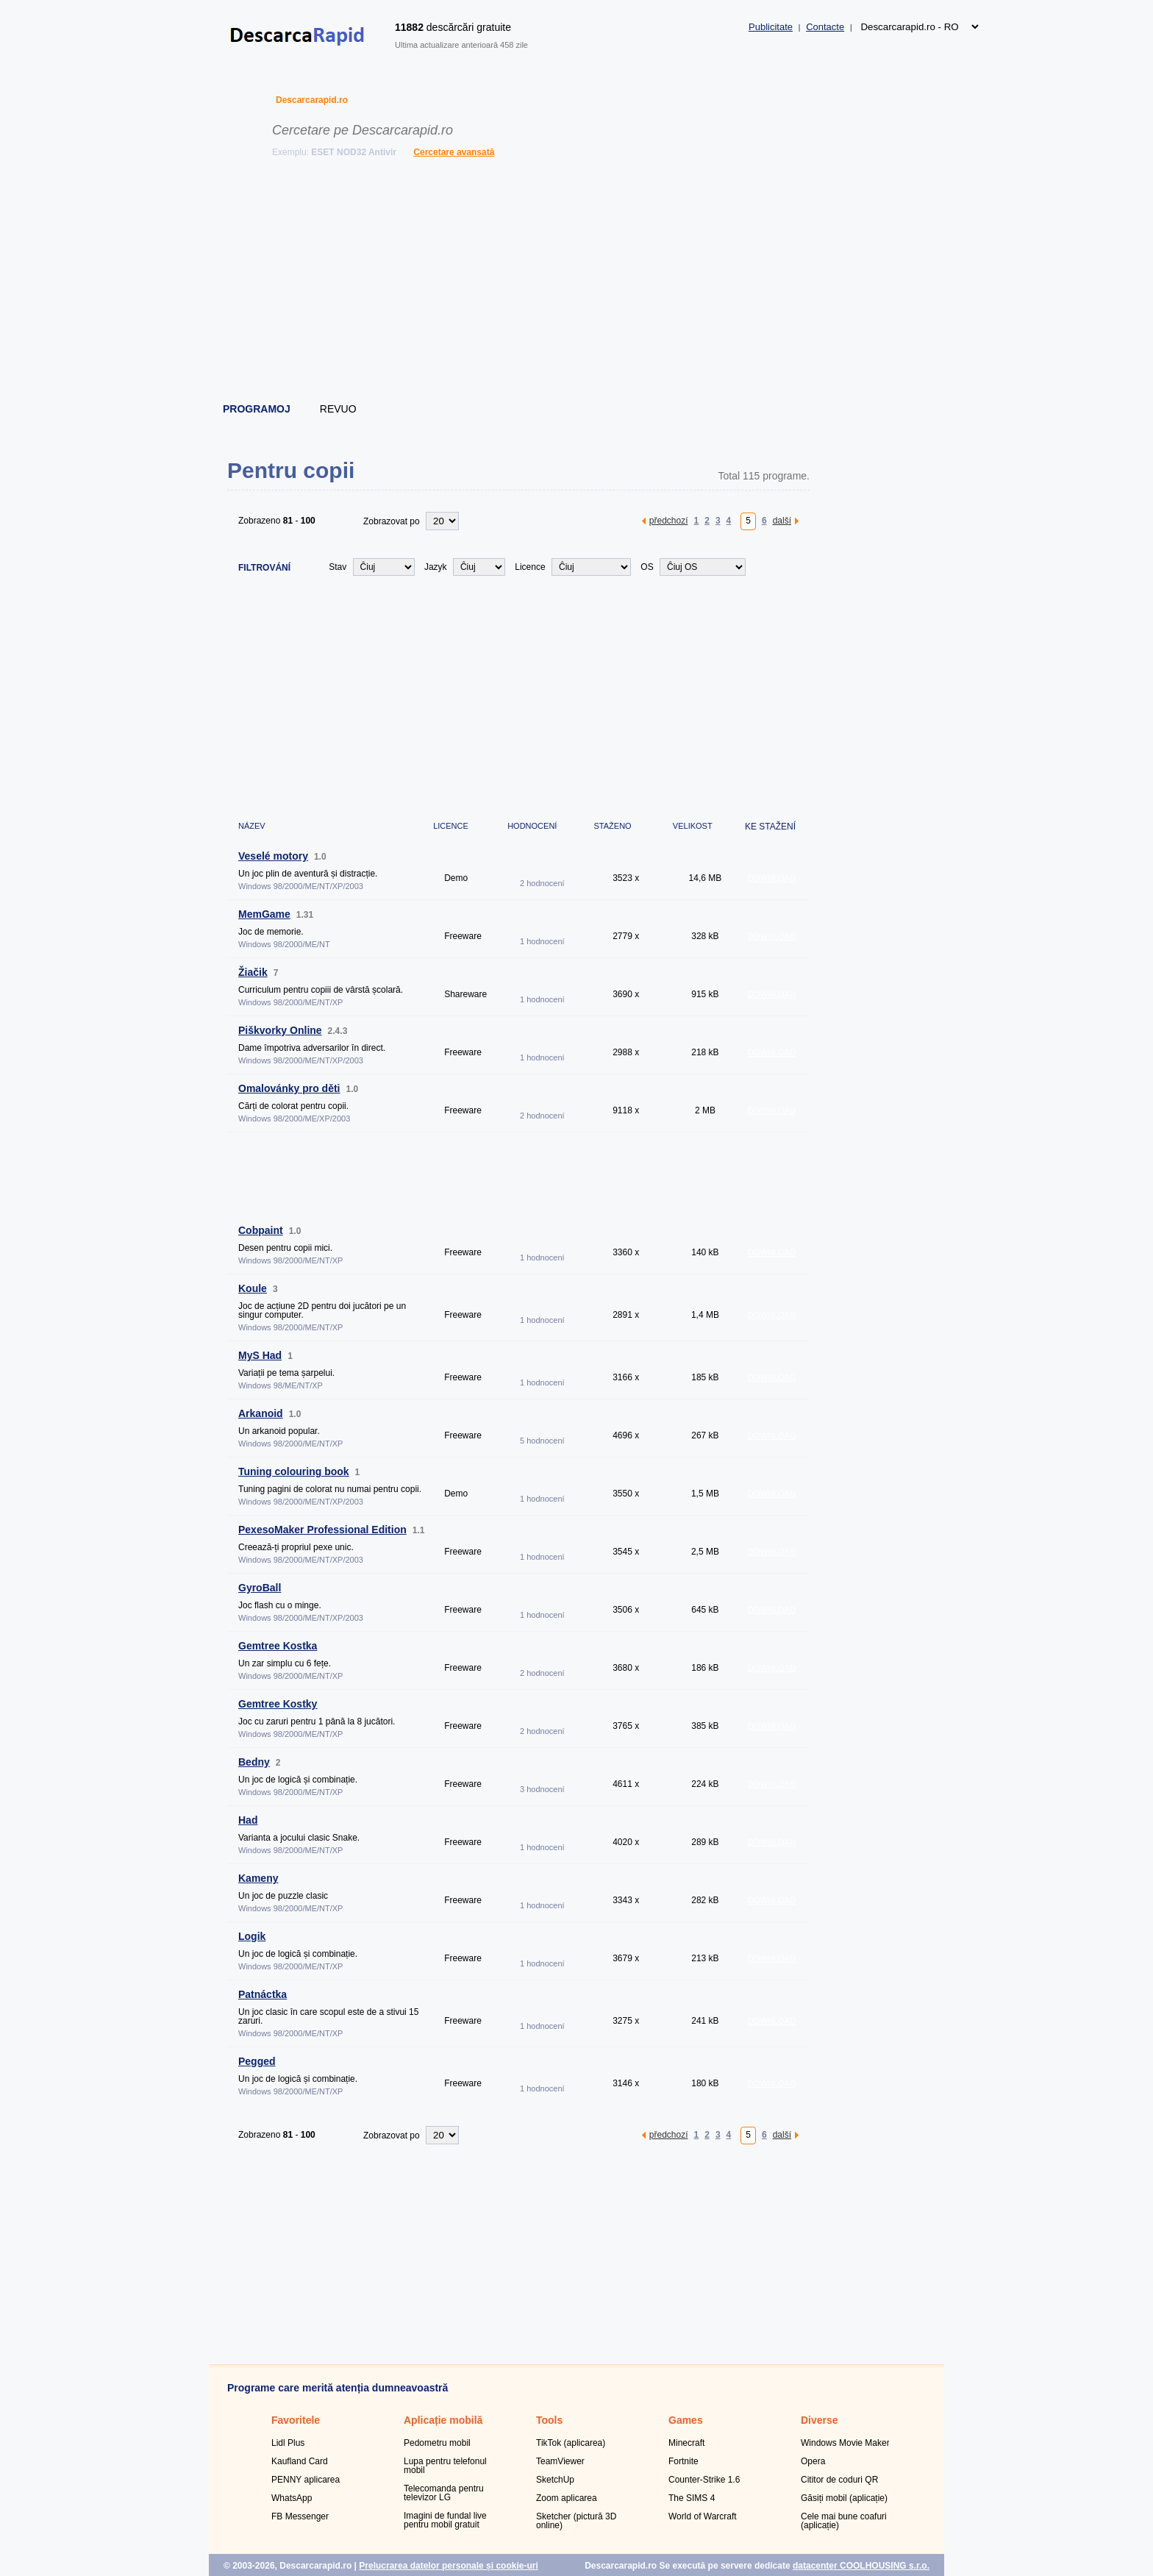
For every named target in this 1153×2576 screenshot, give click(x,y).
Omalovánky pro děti (289, 1088)
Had (247, 1820)
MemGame (264, 914)
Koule (252, 1288)
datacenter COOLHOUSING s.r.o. (861, 2566)
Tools (549, 2420)
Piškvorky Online (280, 1030)
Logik (251, 1936)
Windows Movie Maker (845, 2443)
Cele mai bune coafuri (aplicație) (844, 2520)
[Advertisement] (577, 283)
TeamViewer (560, 2461)
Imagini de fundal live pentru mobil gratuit (445, 2520)
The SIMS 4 (691, 2498)
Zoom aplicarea (566, 2498)
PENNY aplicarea (305, 2480)
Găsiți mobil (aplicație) (844, 2498)
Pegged (257, 2061)
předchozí (668, 520)
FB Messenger (300, 2516)
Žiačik (253, 972)
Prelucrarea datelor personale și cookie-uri (448, 2566)
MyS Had (260, 1355)
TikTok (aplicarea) (570, 2443)
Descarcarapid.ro (312, 100)
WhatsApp (291, 2498)
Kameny (258, 1878)
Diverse (819, 2420)
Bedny (254, 1762)
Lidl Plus (287, 2443)
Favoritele (295, 2420)
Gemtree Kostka (277, 1646)
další (782, 520)
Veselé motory (273, 856)
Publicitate (771, 26)
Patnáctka (262, 1994)
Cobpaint (260, 1230)
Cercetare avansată (453, 152)
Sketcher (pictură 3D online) (576, 2520)
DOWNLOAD (772, 878)
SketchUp (555, 2480)
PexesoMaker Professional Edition (322, 1529)
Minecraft (686, 2443)
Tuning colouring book (293, 1471)
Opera (813, 2461)
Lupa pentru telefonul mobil (445, 2465)
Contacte (825, 26)
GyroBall (259, 1588)
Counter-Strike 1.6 (704, 2480)
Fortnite (683, 2461)
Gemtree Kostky (277, 1704)
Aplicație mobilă (443, 2420)
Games (685, 2420)
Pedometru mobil (437, 2443)
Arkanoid (260, 1413)
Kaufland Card (299, 2461)
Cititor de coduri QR (839, 2480)
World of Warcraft (702, 2516)
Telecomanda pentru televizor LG (444, 2492)
